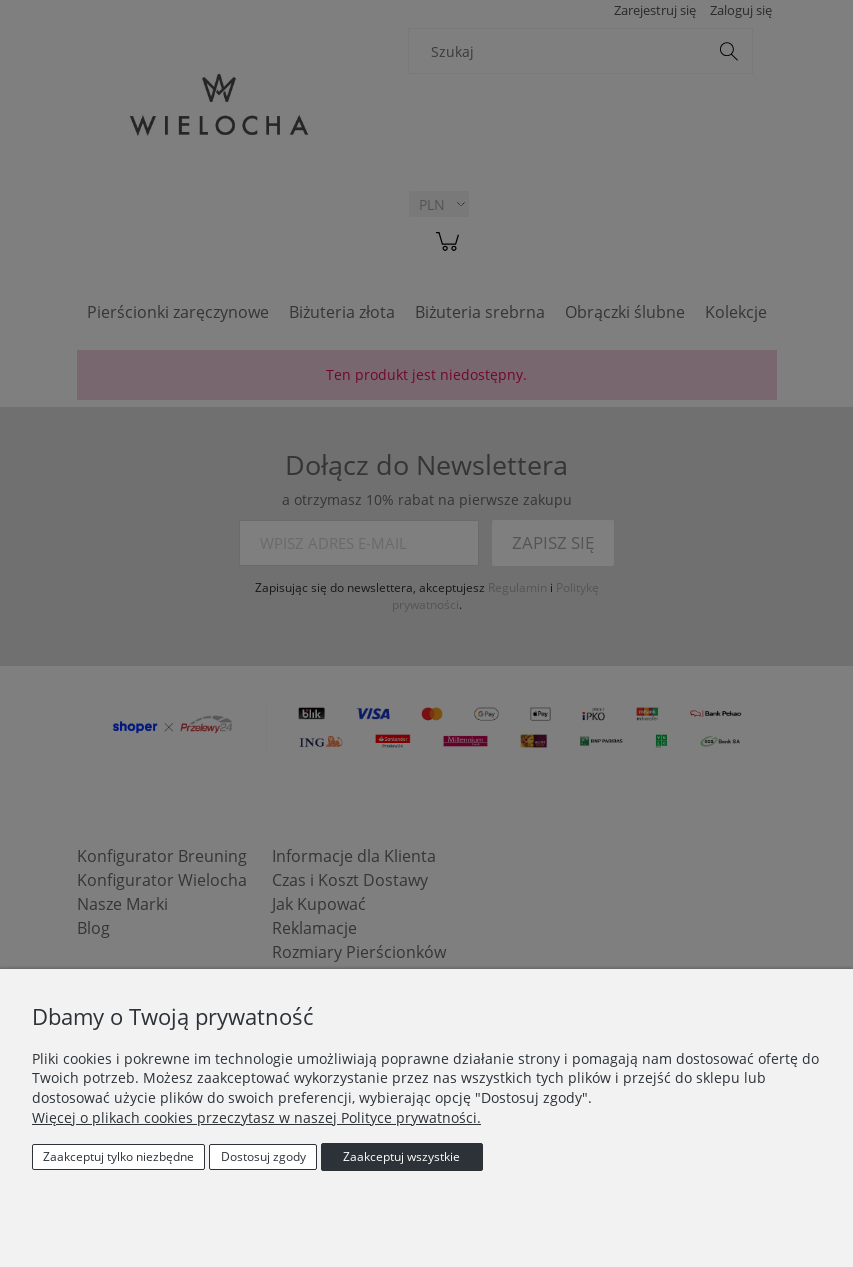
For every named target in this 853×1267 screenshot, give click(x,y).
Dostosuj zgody (263, 1156)
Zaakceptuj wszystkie (401, 1156)
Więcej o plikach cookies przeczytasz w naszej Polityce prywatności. (256, 1117)
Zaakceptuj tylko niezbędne (118, 1156)
